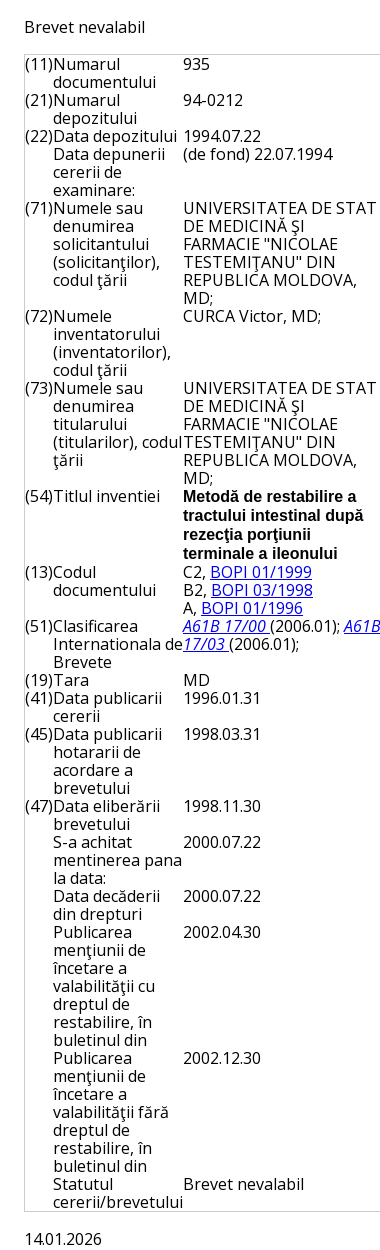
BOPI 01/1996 (252, 608)
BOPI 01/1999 (261, 572)
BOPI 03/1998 (262, 590)
